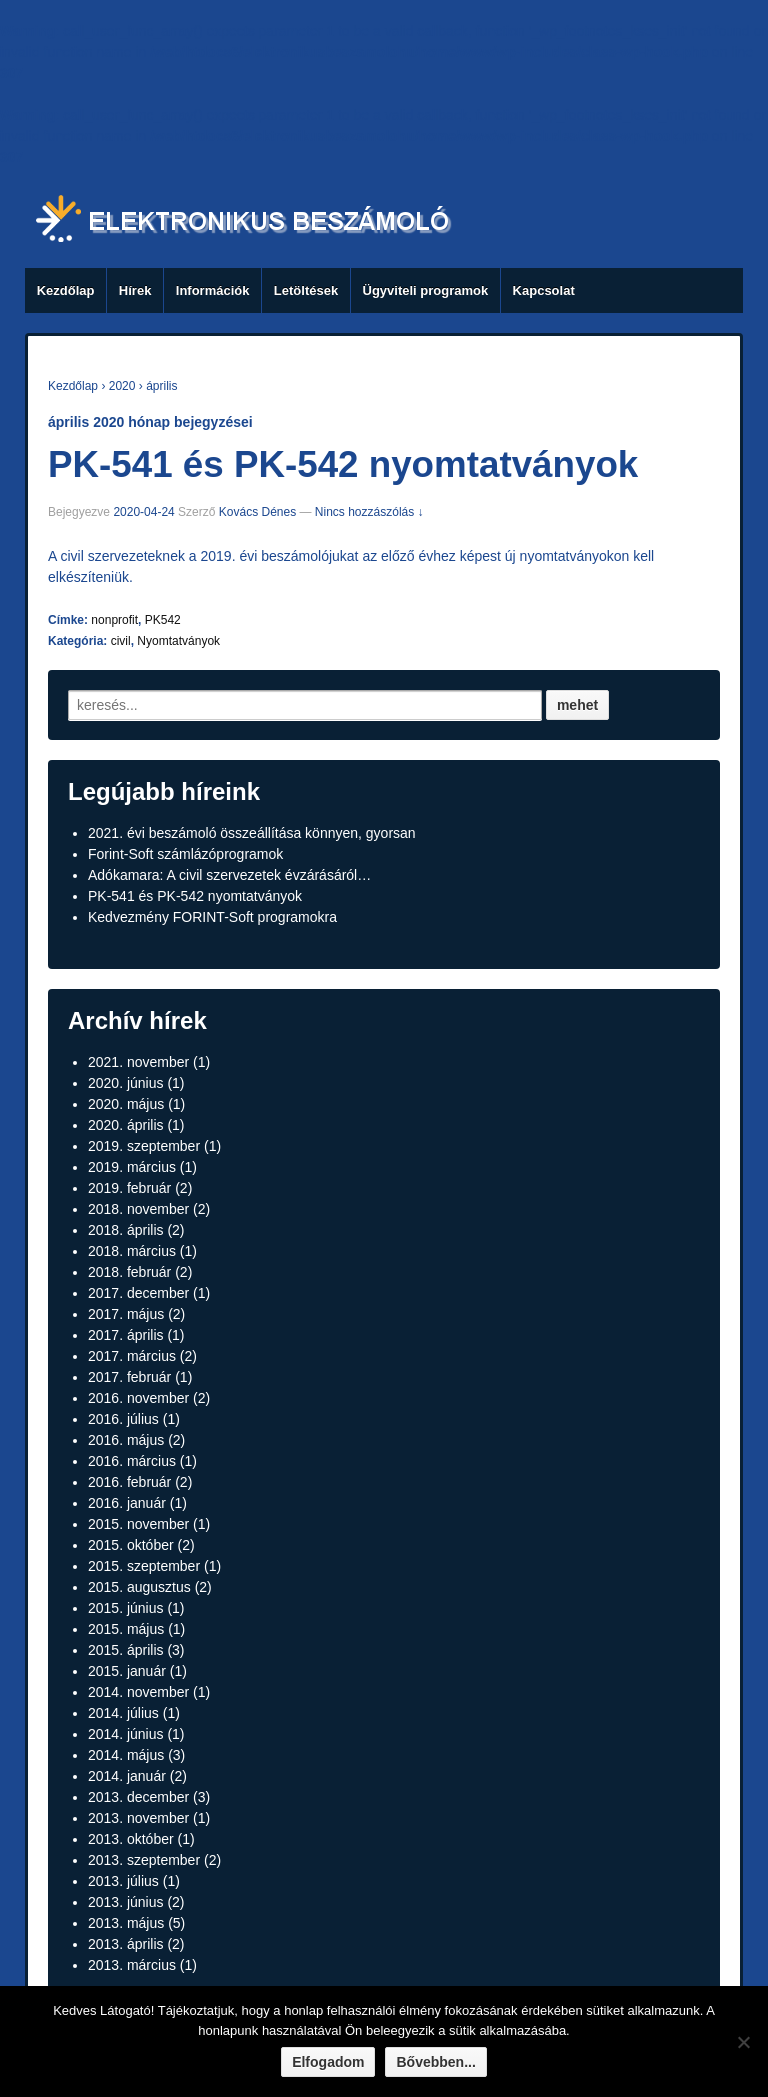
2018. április (126, 1230)
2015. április (126, 1650)
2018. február (129, 1272)
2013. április (126, 1944)
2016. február (129, 1482)
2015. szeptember (144, 1566)
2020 (122, 386)
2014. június (126, 1734)
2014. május (126, 1755)
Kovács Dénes (257, 512)
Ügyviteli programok (426, 290)
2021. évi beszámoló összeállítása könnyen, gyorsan (252, 833)
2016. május (126, 1440)
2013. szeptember (144, 1860)
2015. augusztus (139, 1587)
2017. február (129, 1377)
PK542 (163, 620)
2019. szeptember (144, 1146)
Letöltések (306, 290)
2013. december (138, 1797)
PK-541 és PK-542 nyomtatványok (343, 464)
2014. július (123, 1713)
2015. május (126, 1629)
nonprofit (114, 620)
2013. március (132, 1965)
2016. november (138, 1398)
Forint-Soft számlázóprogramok (185, 854)
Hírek (135, 290)
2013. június (126, 1902)
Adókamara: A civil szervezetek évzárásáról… (229, 875)
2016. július (123, 1419)
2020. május (126, 1104)
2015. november (138, 1524)
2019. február (129, 1188)
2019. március (132, 1167)
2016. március (132, 1461)
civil (121, 641)
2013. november (138, 1818)
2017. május (126, 1314)
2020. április (126, 1125)
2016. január (127, 1503)
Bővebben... (435, 2062)
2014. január (127, 1776)
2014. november (138, 1692)
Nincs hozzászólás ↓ (369, 512)
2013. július (123, 1881)
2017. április (126, 1335)
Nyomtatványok (178, 641)
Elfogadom (328, 2062)
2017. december (138, 1293)
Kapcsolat (544, 290)
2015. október (131, 1545)
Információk (213, 290)
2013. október (131, 1839)
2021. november (138, 1062)
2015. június (126, 1608)
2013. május (126, 1923)
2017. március (132, 1356)
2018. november (138, 1209)
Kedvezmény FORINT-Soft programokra (212, 917)
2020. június (126, 1083)
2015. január (127, 1671)
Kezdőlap (66, 290)
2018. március (132, 1251)
